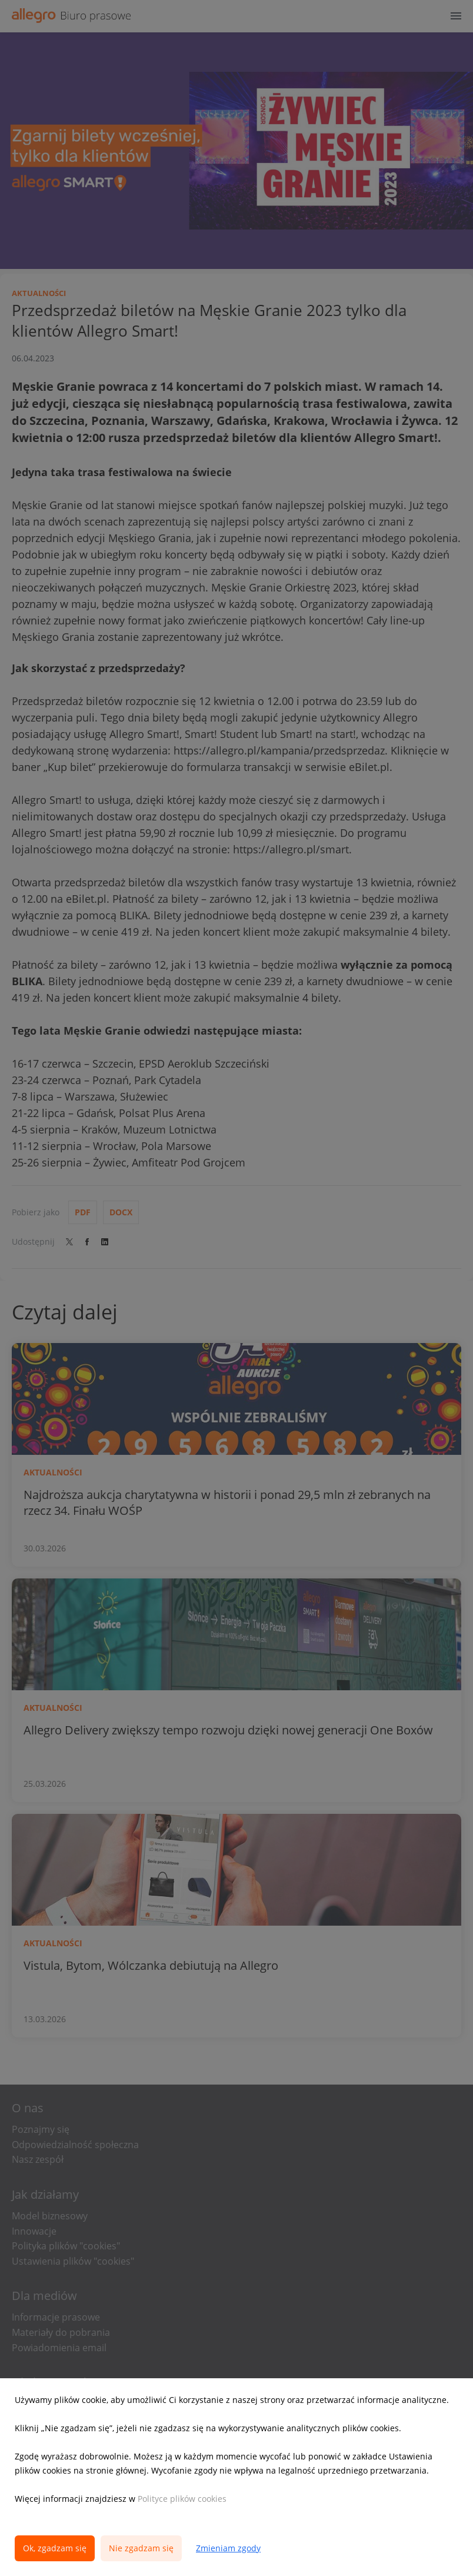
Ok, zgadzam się (54, 2548)
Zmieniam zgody (228, 2548)
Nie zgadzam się (141, 2548)
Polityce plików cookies (182, 2498)
